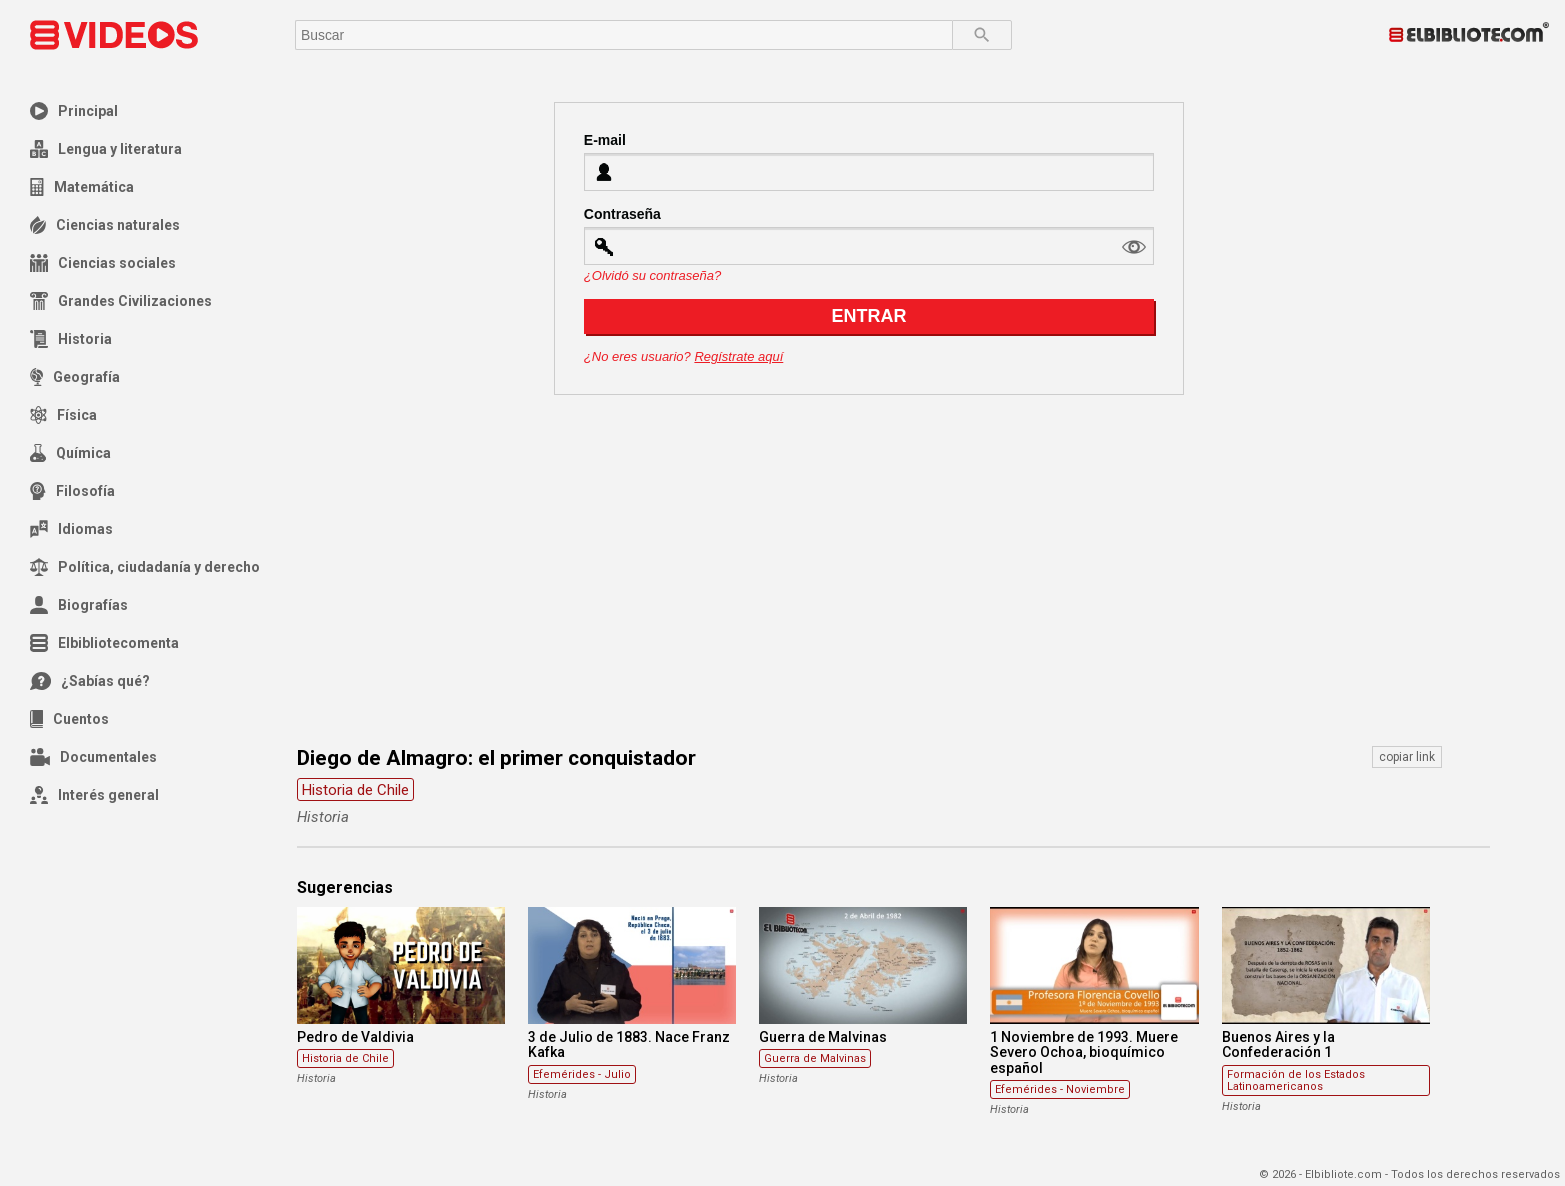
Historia (71, 339)
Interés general (94, 795)
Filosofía (72, 491)
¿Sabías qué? (90, 681)
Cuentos (69, 719)
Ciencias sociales (103, 263)
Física (63, 415)
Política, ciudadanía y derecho (145, 567)
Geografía (75, 377)
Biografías (79, 605)
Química (70, 453)
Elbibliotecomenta (104, 643)
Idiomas (71, 529)
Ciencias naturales (105, 225)
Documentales (93, 757)
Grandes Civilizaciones (121, 301)
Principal (74, 111)
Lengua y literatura (106, 149)
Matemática (82, 187)
